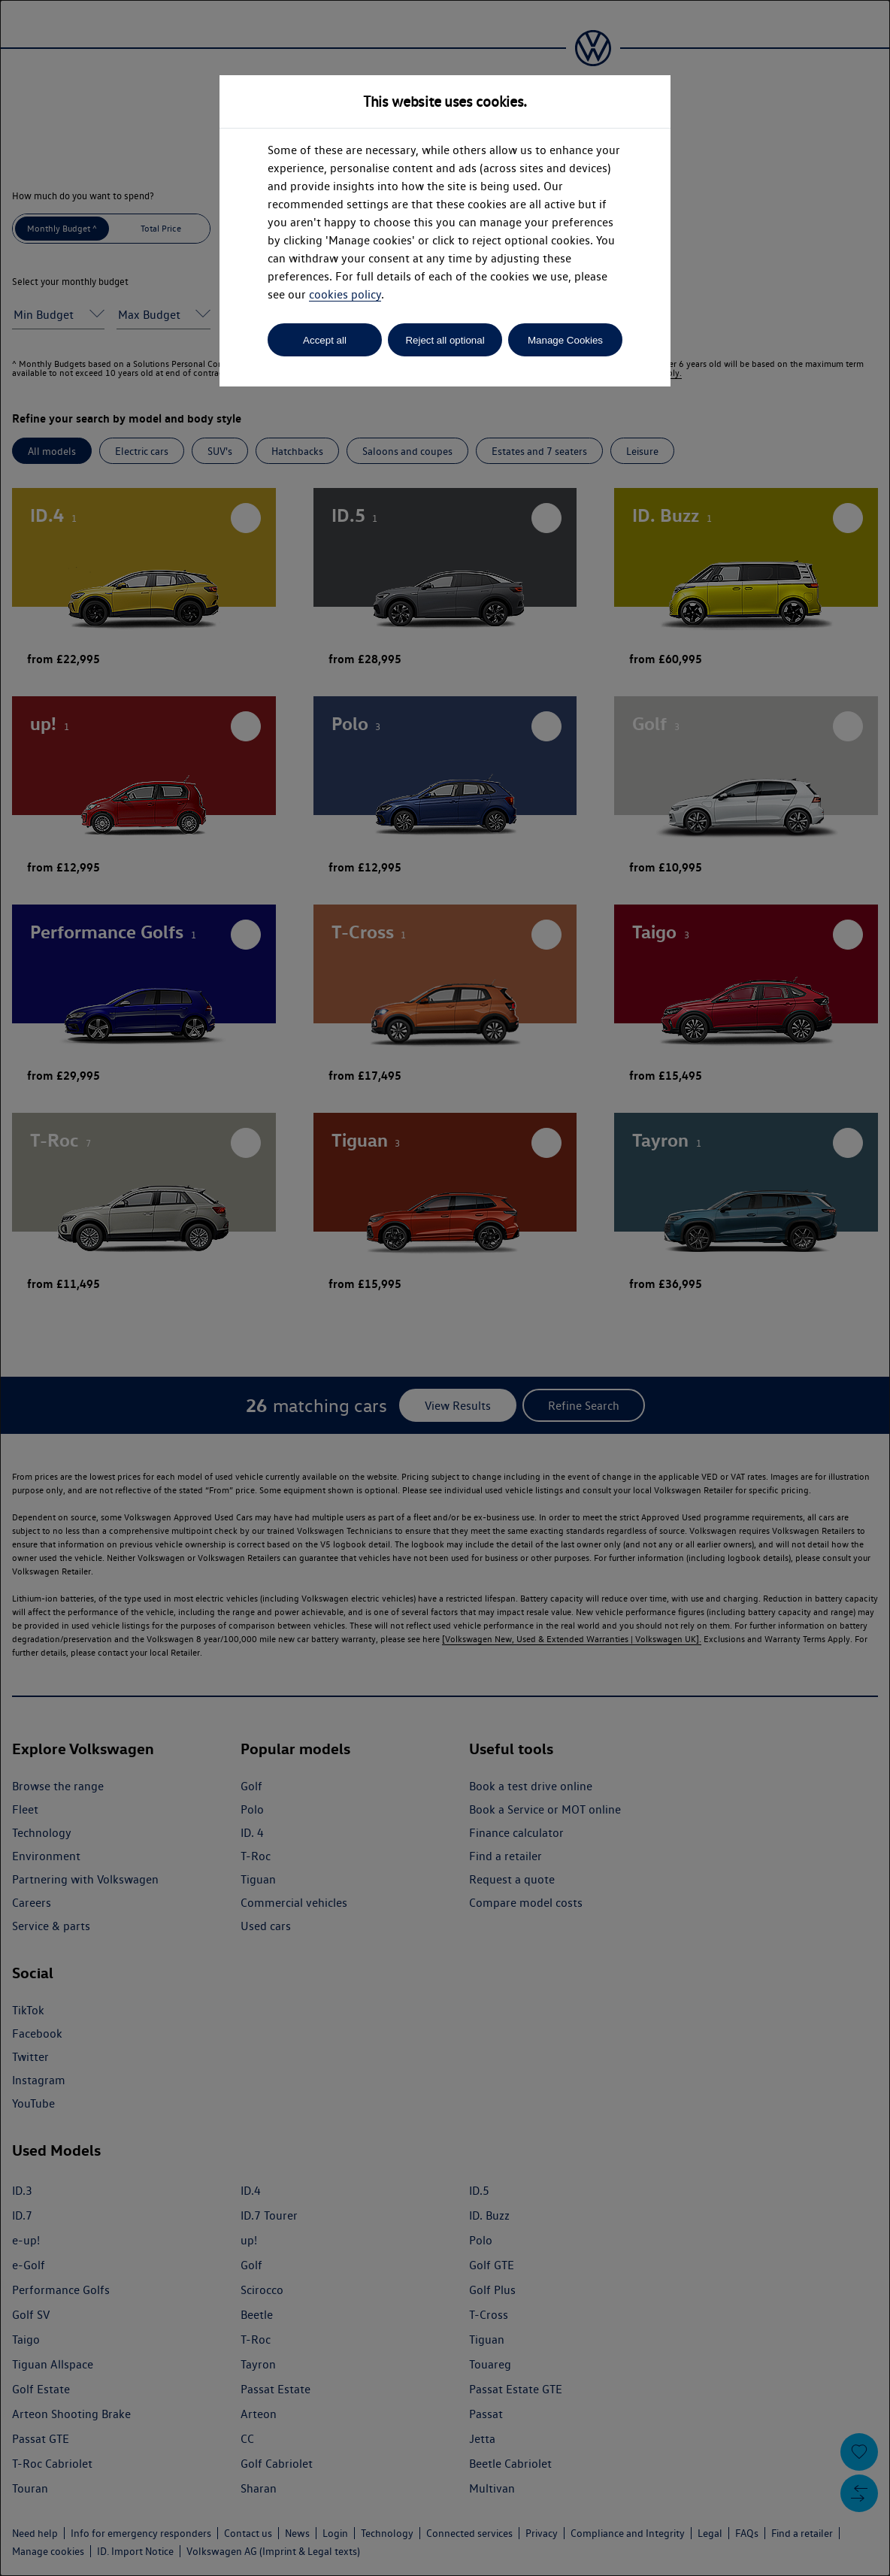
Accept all (325, 340)
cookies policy (345, 294)
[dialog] (445, 1288)
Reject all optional (444, 340)
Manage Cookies (565, 340)
